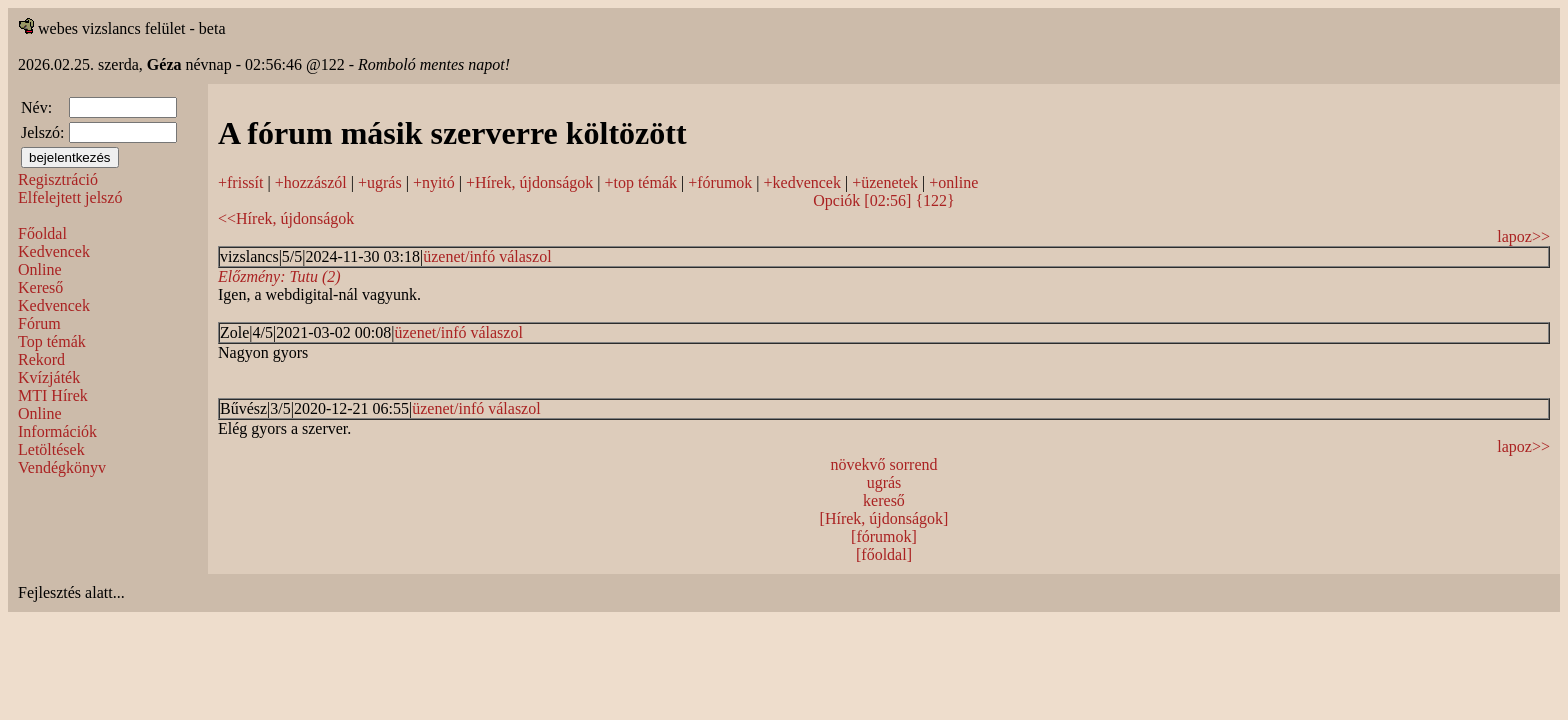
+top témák (640, 182)
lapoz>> (1523, 236)
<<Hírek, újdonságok (286, 218)
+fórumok (720, 182)
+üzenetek (885, 182)
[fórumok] (884, 536)
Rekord (41, 359)
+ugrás (380, 182)
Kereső (40, 287)
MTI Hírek (53, 395)
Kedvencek (54, 251)
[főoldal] (884, 554)
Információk (57, 431)
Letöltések (51, 449)
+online (953, 182)
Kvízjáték (49, 377)
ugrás (884, 482)
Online (40, 269)
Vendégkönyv (62, 467)
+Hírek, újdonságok (529, 182)
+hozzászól (311, 182)
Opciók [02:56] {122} (884, 200)
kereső (884, 500)
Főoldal (42, 233)
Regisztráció (58, 179)
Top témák (52, 341)
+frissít (240, 182)
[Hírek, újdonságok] (884, 518)
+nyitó (434, 182)
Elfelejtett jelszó (70, 197)
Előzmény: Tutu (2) (279, 276)
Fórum (39, 323)
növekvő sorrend (883, 464)
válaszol (525, 256)
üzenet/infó (459, 256)
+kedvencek (802, 182)
